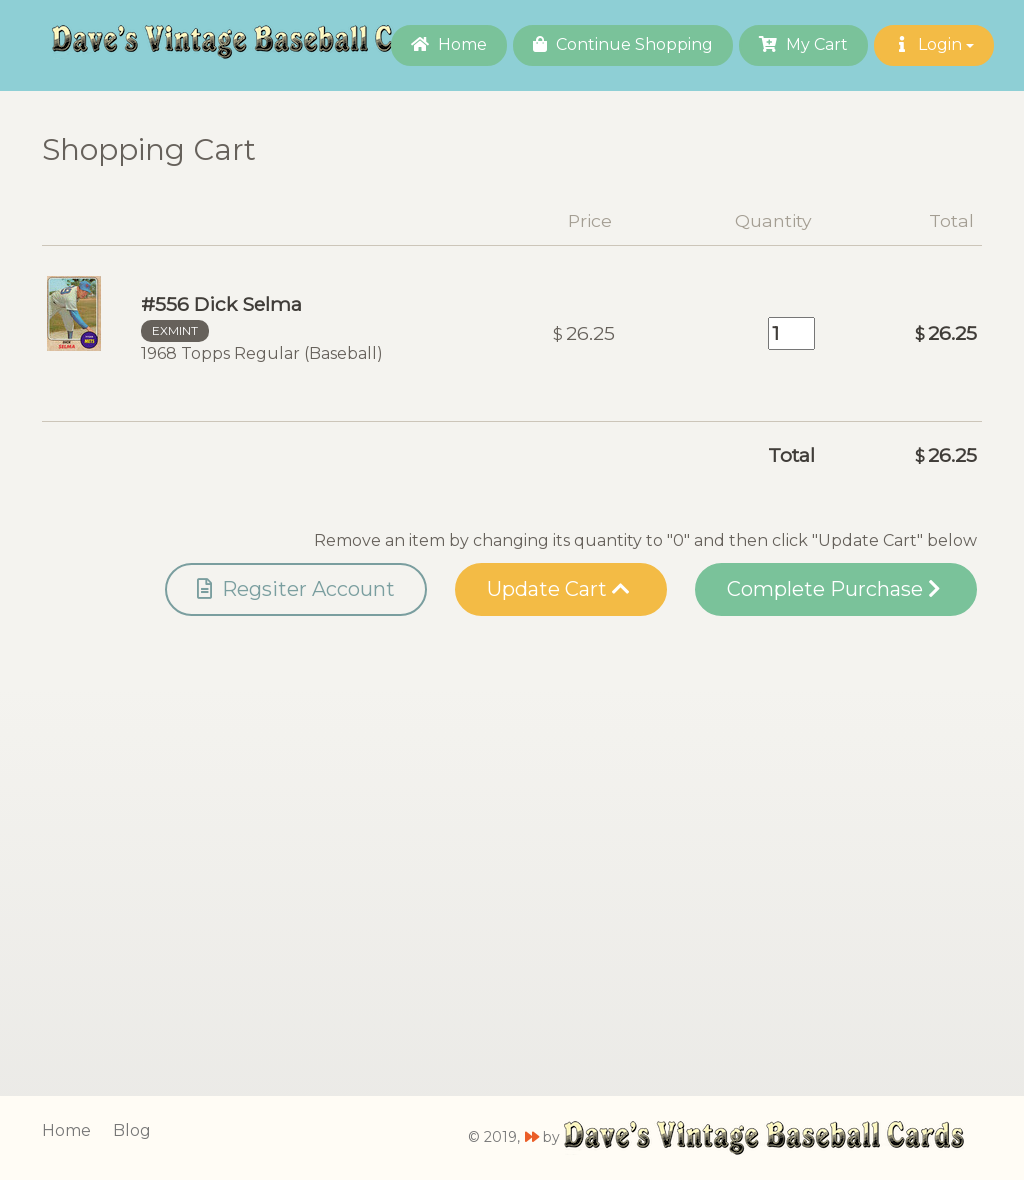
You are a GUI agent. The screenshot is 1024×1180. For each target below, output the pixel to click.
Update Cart (558, 589)
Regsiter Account (296, 589)
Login (934, 44)
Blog (132, 1130)
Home (449, 44)
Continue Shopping (623, 44)
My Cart (803, 44)
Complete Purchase (833, 589)
